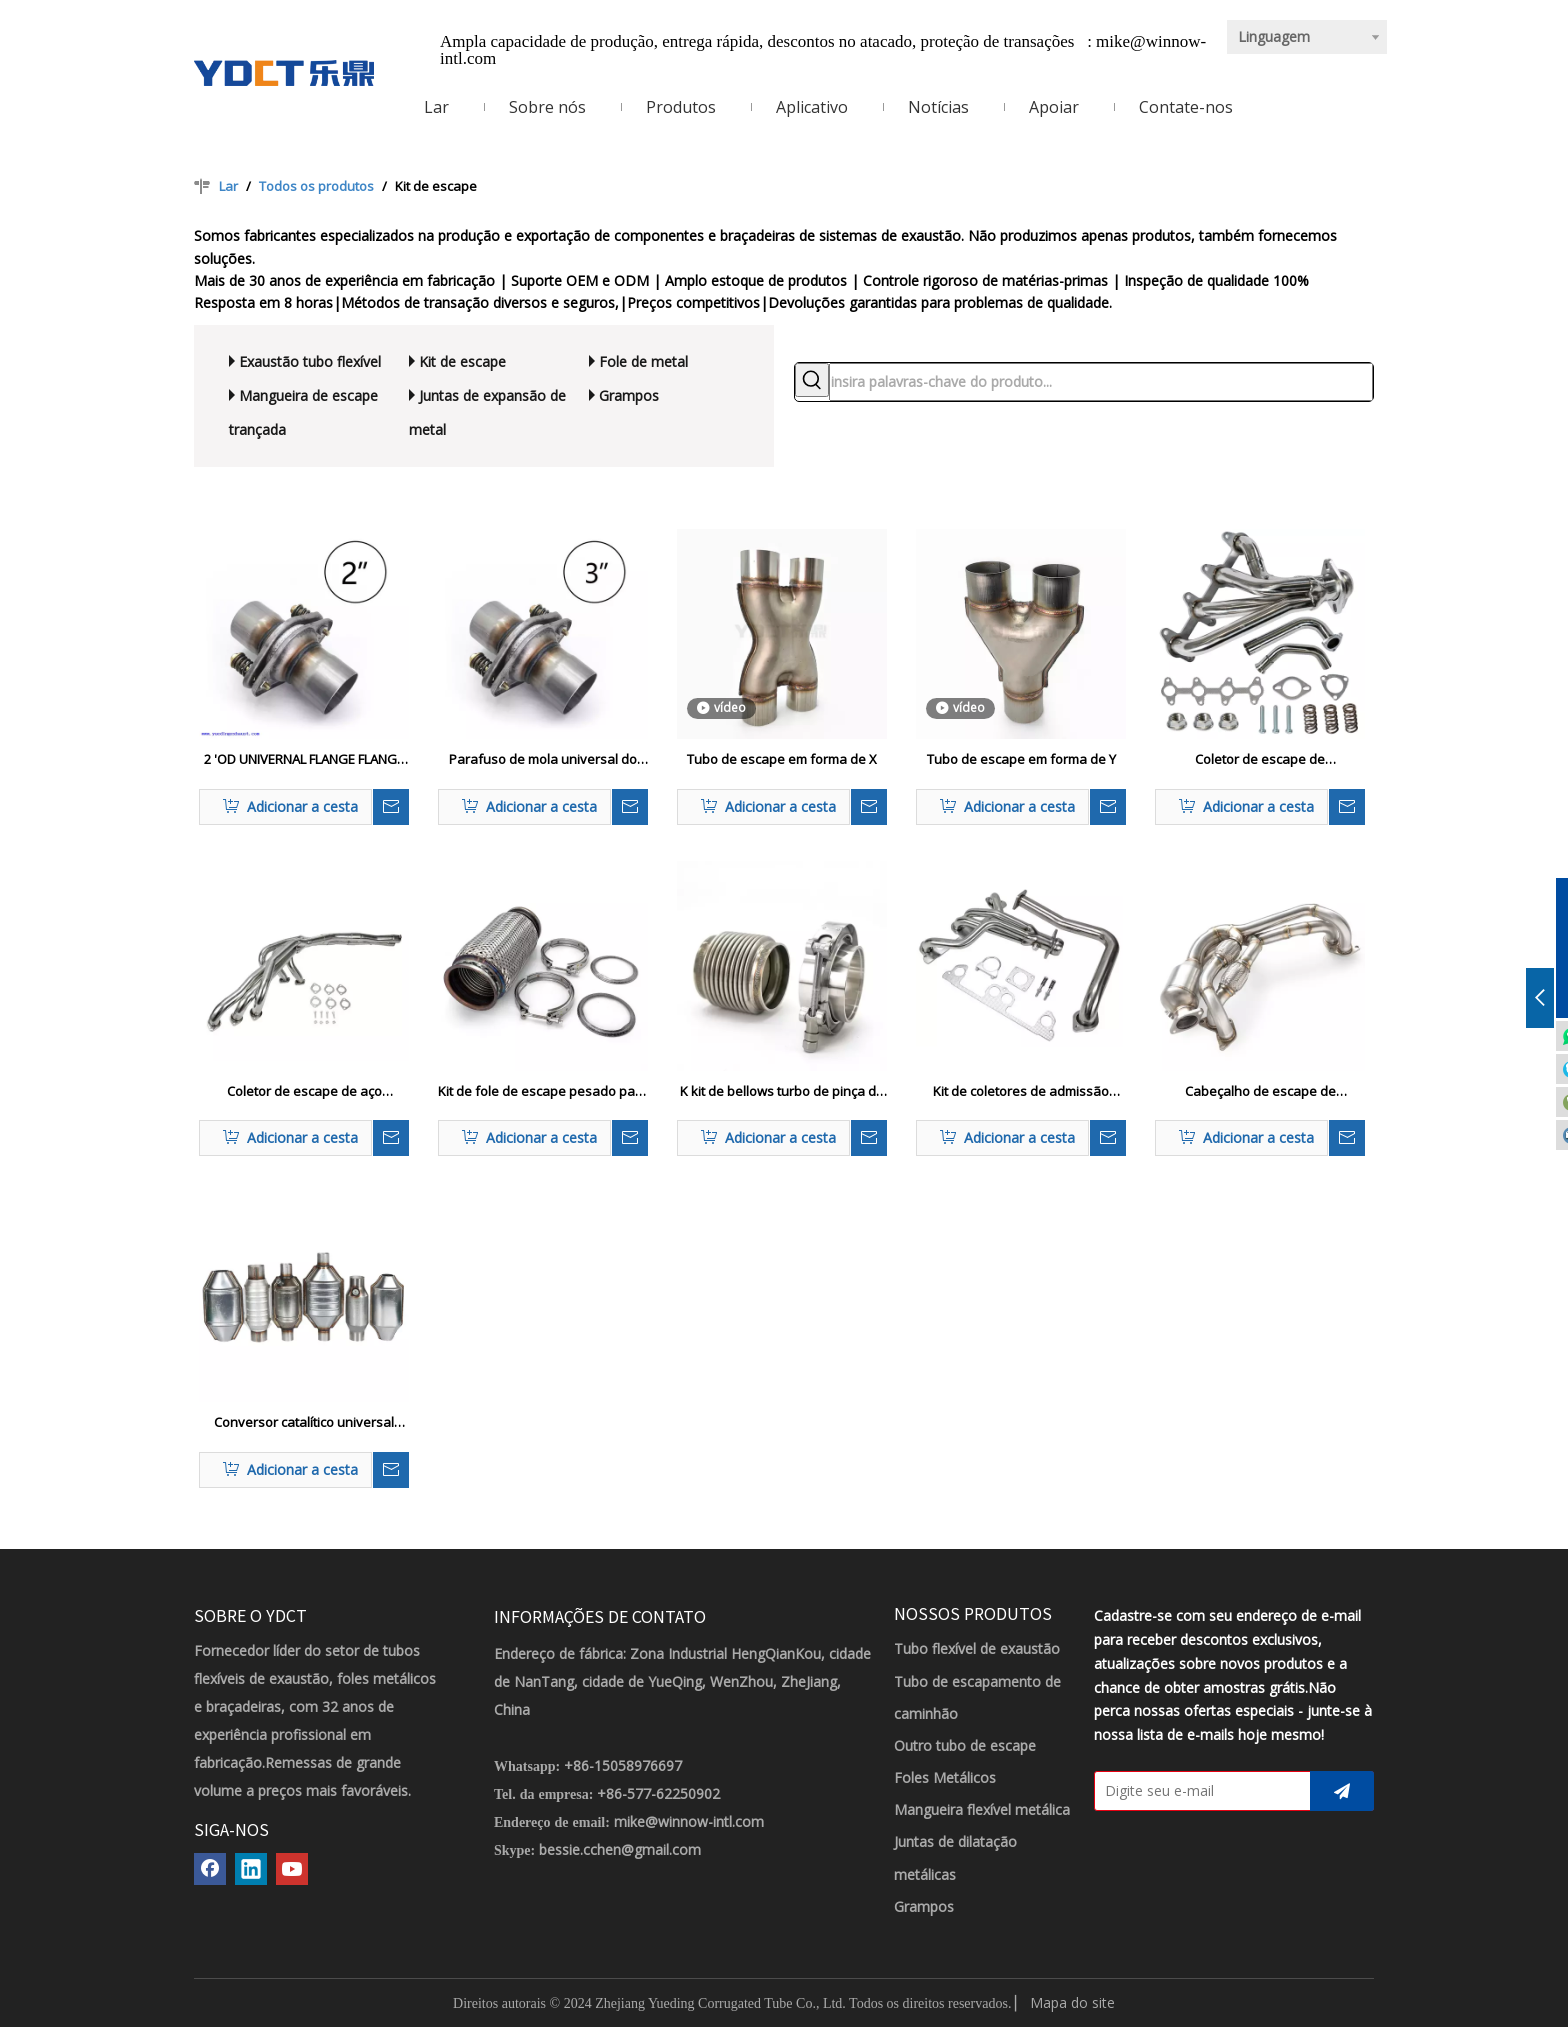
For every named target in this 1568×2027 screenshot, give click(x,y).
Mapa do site (1072, 2002)
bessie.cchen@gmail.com (620, 1849)
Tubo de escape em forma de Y (1021, 759)
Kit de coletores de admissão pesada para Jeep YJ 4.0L (1021, 1092)
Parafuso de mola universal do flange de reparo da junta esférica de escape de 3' (543, 760)
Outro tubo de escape (965, 1745)
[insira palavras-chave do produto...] (1101, 382)
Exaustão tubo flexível (310, 361)
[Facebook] (210, 1869)
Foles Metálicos (945, 1777)
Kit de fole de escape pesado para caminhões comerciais (543, 1092)
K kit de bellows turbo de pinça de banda (782, 1092)
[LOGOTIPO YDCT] (284, 73)
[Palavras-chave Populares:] (812, 380)
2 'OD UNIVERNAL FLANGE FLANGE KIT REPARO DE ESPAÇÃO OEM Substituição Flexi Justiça (304, 760)
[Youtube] (292, 1869)
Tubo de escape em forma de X (782, 759)
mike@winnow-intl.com (689, 1821)
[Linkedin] (251, 1869)
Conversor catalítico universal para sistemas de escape (304, 1423)
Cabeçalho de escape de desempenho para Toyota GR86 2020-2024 (1260, 1092)
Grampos (629, 395)
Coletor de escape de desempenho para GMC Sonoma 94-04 (1260, 760)
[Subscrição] (1342, 1791)
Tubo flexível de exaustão (977, 1648)
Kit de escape (462, 361)
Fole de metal (643, 361)
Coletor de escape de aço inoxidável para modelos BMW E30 (304, 1092)
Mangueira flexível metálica (982, 1809)
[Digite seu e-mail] (1198, 1791)
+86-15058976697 (623, 1765)
